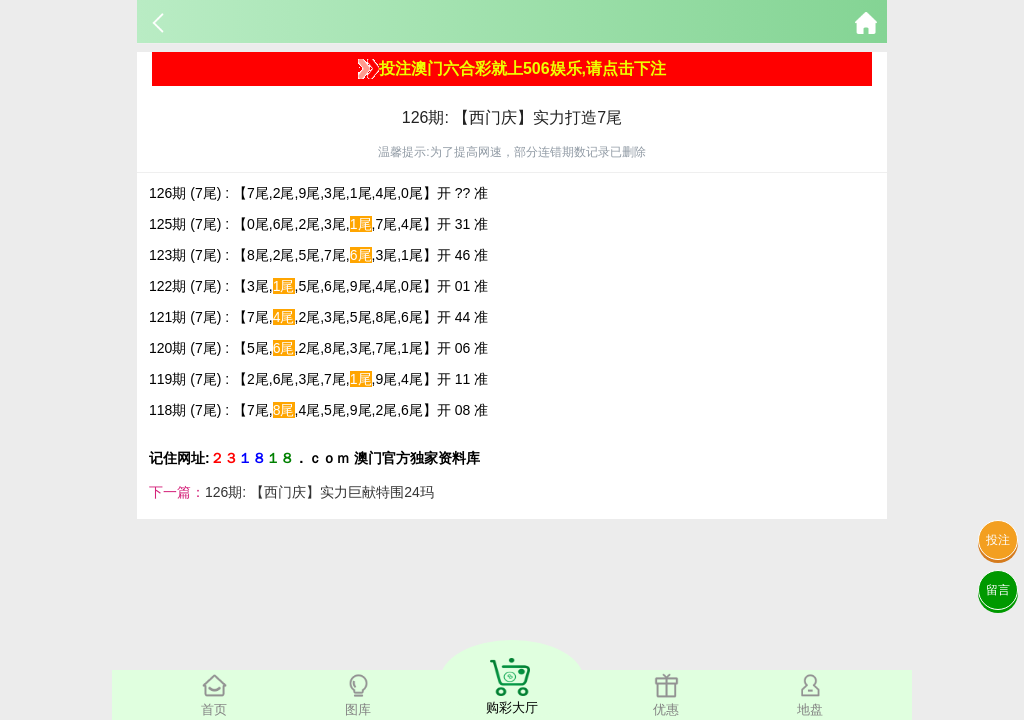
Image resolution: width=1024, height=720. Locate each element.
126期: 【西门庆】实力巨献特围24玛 (319, 492)
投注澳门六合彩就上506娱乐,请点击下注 (512, 69)
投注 (998, 540)
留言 (998, 590)
